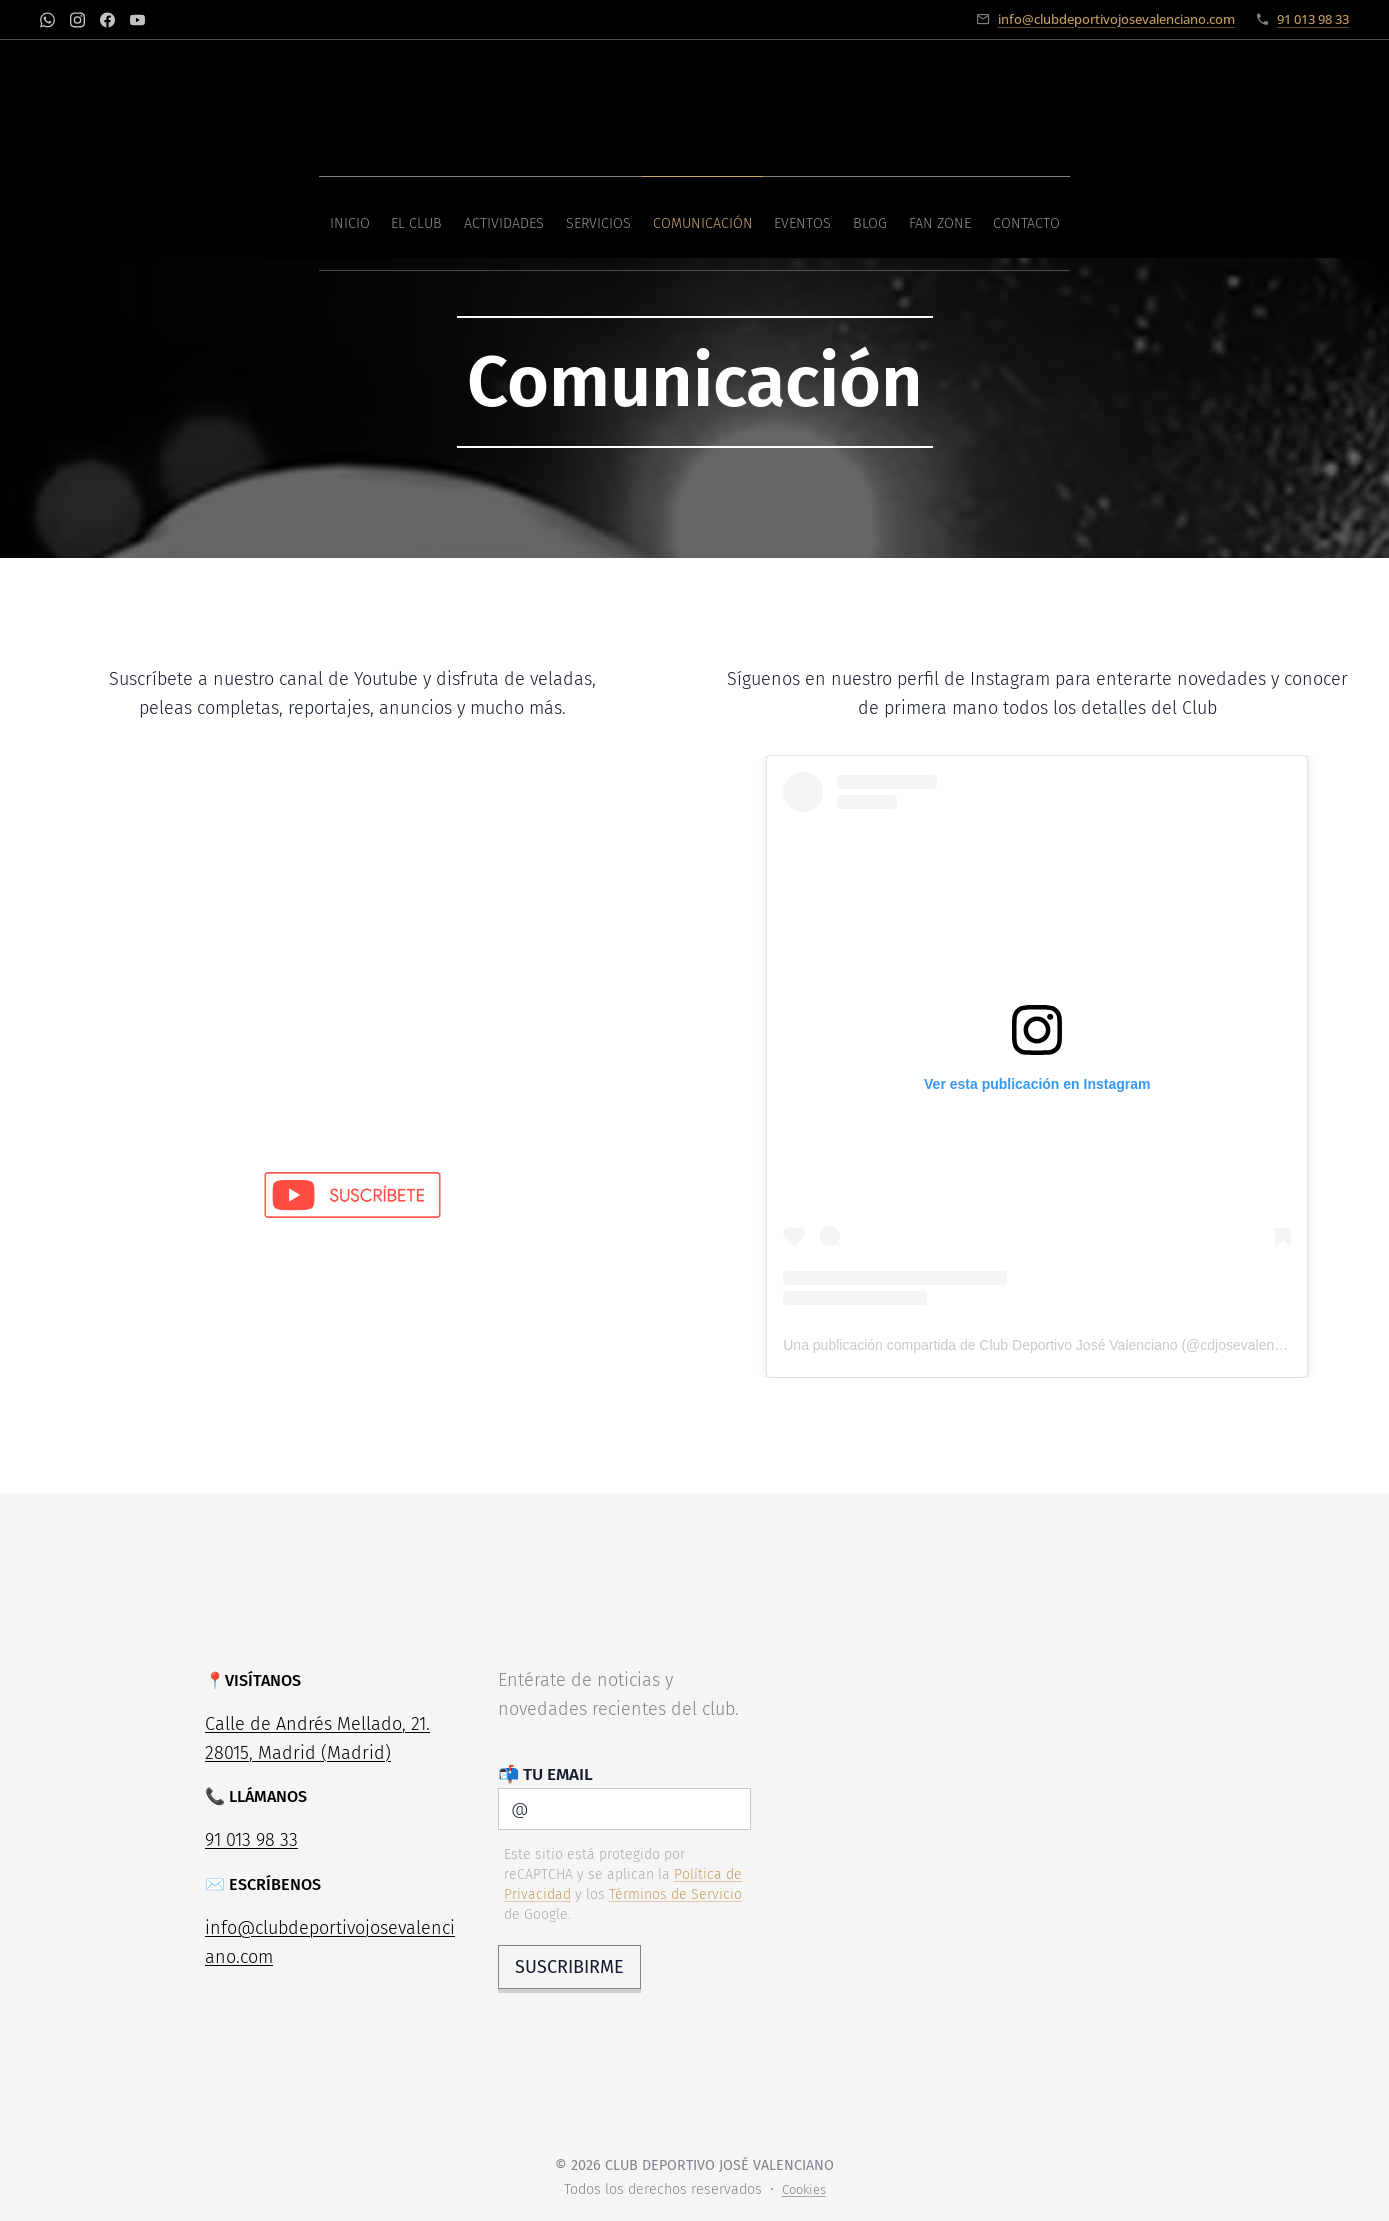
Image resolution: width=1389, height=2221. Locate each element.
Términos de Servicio (674, 1893)
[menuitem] (551, 217)
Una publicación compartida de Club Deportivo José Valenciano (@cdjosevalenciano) (1047, 1345)
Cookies (804, 2189)
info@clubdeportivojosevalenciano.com (1116, 19)
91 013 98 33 (1313, 19)
